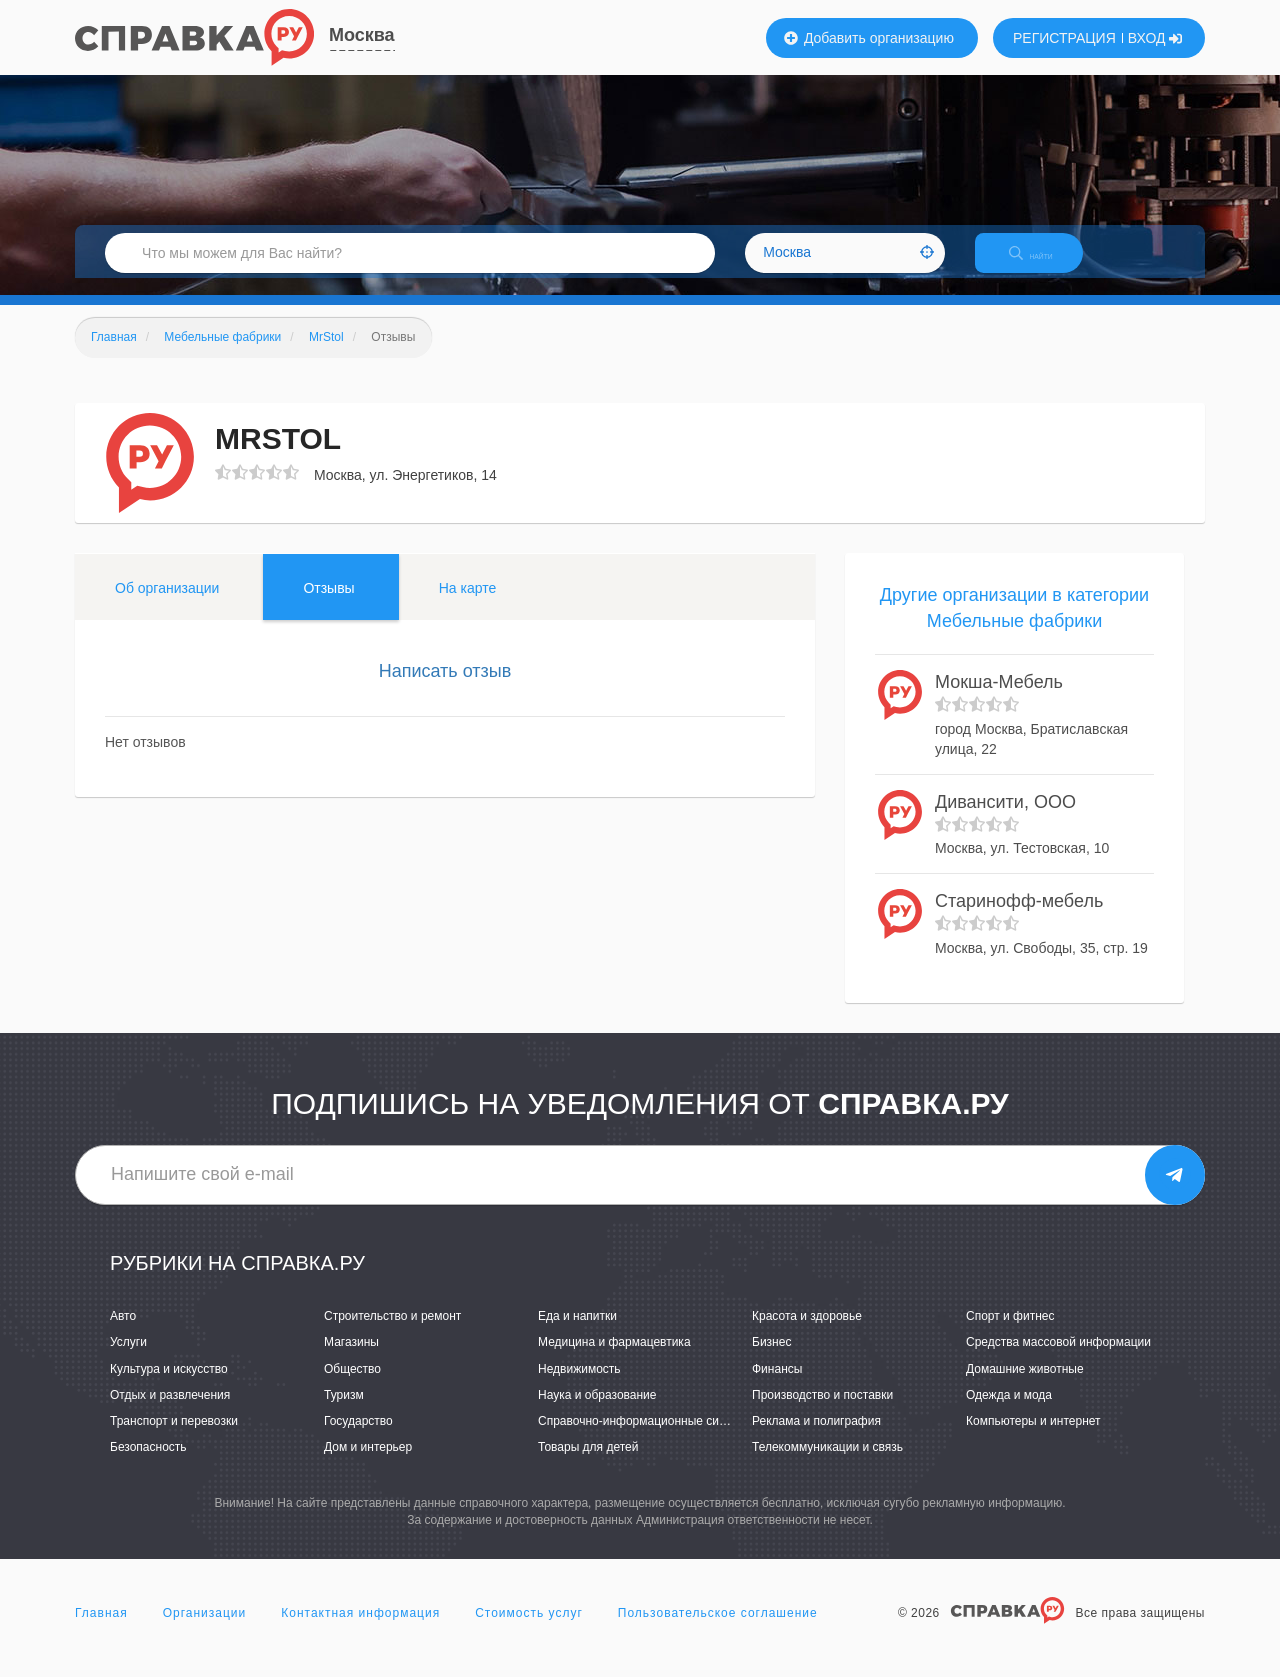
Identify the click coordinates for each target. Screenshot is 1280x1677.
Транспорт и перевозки (174, 1438)
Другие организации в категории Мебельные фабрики (1014, 625)
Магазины (351, 1360)
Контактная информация (360, 1631)
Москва (362, 35)
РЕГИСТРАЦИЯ (1064, 38)
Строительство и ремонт (392, 1334)
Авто (123, 1334)
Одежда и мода (1009, 1412)
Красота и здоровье (807, 1334)
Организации (205, 1631)
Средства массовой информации (1058, 1360)
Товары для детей (588, 1464)
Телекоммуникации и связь (827, 1464)
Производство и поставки (822, 1412)
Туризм (344, 1412)
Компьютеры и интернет (1033, 1438)
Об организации (167, 605)
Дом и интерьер (368, 1464)
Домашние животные (1025, 1386)
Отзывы (328, 605)
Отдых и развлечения (170, 1412)
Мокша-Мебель (999, 700)
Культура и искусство (169, 1386)
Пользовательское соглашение (718, 1631)
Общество (352, 1386)
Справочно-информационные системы (646, 1438)
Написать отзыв (445, 688)
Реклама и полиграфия (816, 1438)
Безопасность (148, 1464)
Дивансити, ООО (1005, 819)
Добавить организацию (869, 38)
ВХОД (1155, 38)
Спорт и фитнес (1010, 1334)
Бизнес (771, 1360)
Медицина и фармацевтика (614, 1360)
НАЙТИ (1045, 264)
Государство (358, 1438)
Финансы (777, 1386)
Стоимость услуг (529, 1631)
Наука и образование (597, 1412)
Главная (101, 1631)
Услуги (128, 1360)
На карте (468, 605)
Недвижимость (579, 1386)
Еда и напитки (577, 1334)
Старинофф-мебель (1019, 919)
